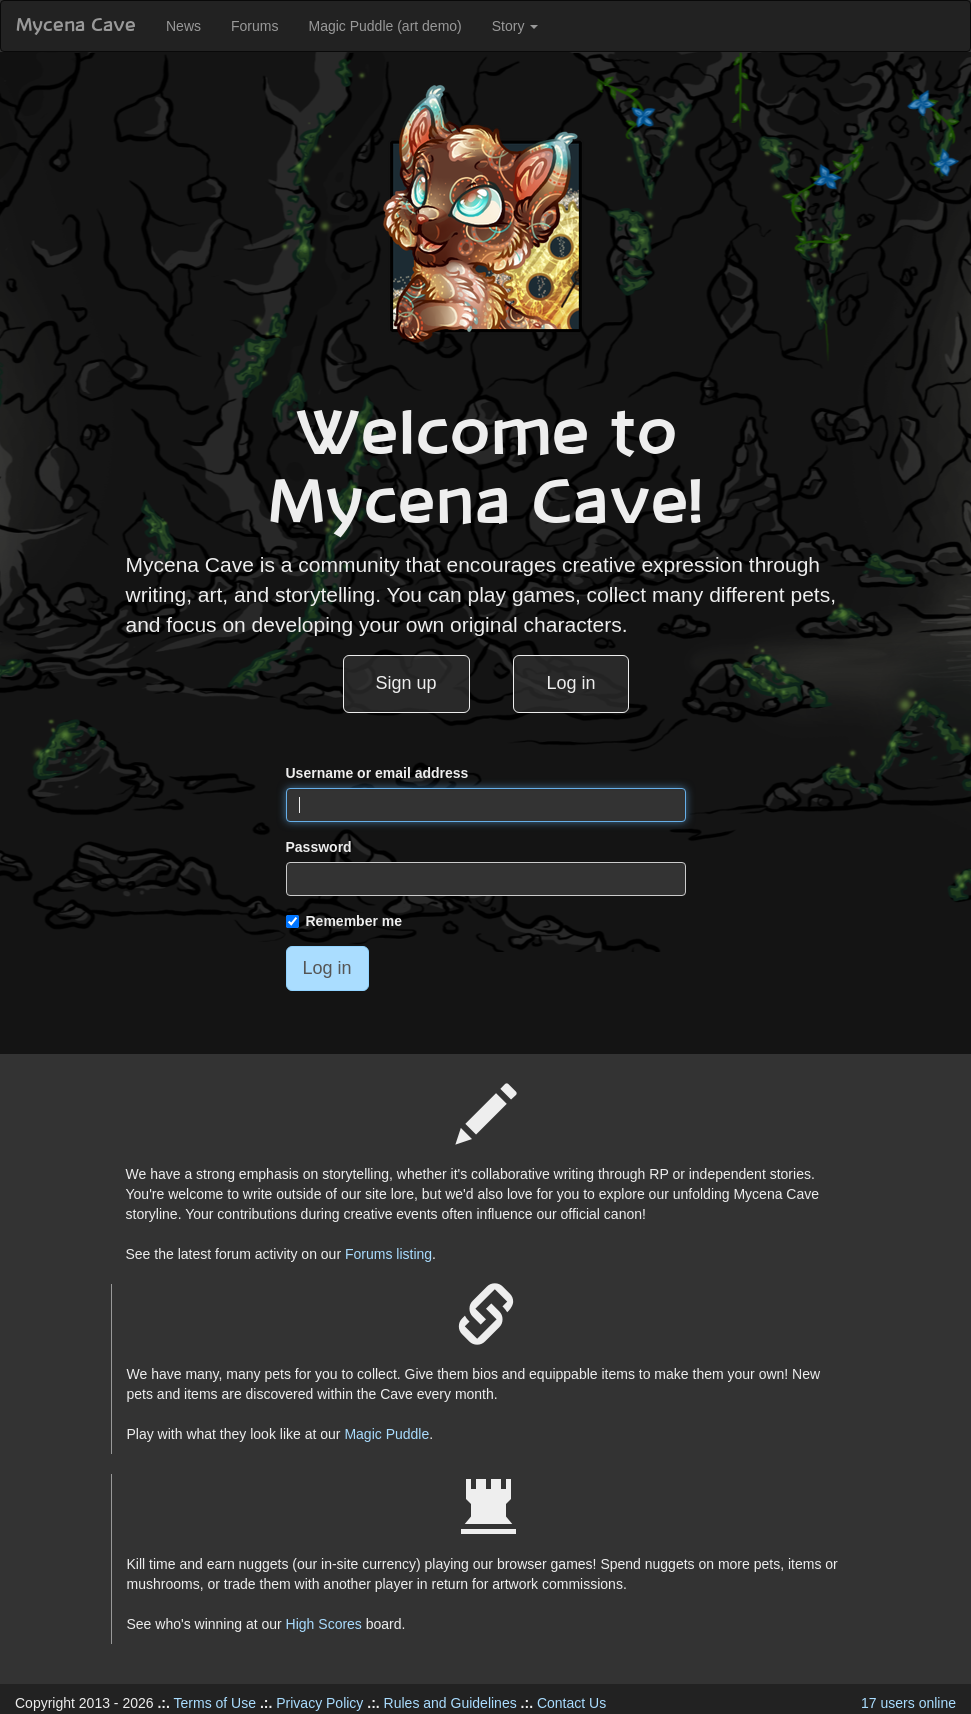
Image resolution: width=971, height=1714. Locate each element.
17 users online (908, 1703)
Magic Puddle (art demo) (384, 26)
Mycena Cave (76, 26)
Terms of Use (215, 1703)
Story (515, 26)
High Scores (324, 1624)
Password (319, 847)
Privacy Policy (319, 1703)
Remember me (344, 921)
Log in (570, 683)
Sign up (406, 683)
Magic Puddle (386, 1434)
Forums (254, 26)
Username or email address (377, 773)
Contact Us (571, 1703)
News (183, 26)
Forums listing (388, 1254)
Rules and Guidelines (450, 1703)
